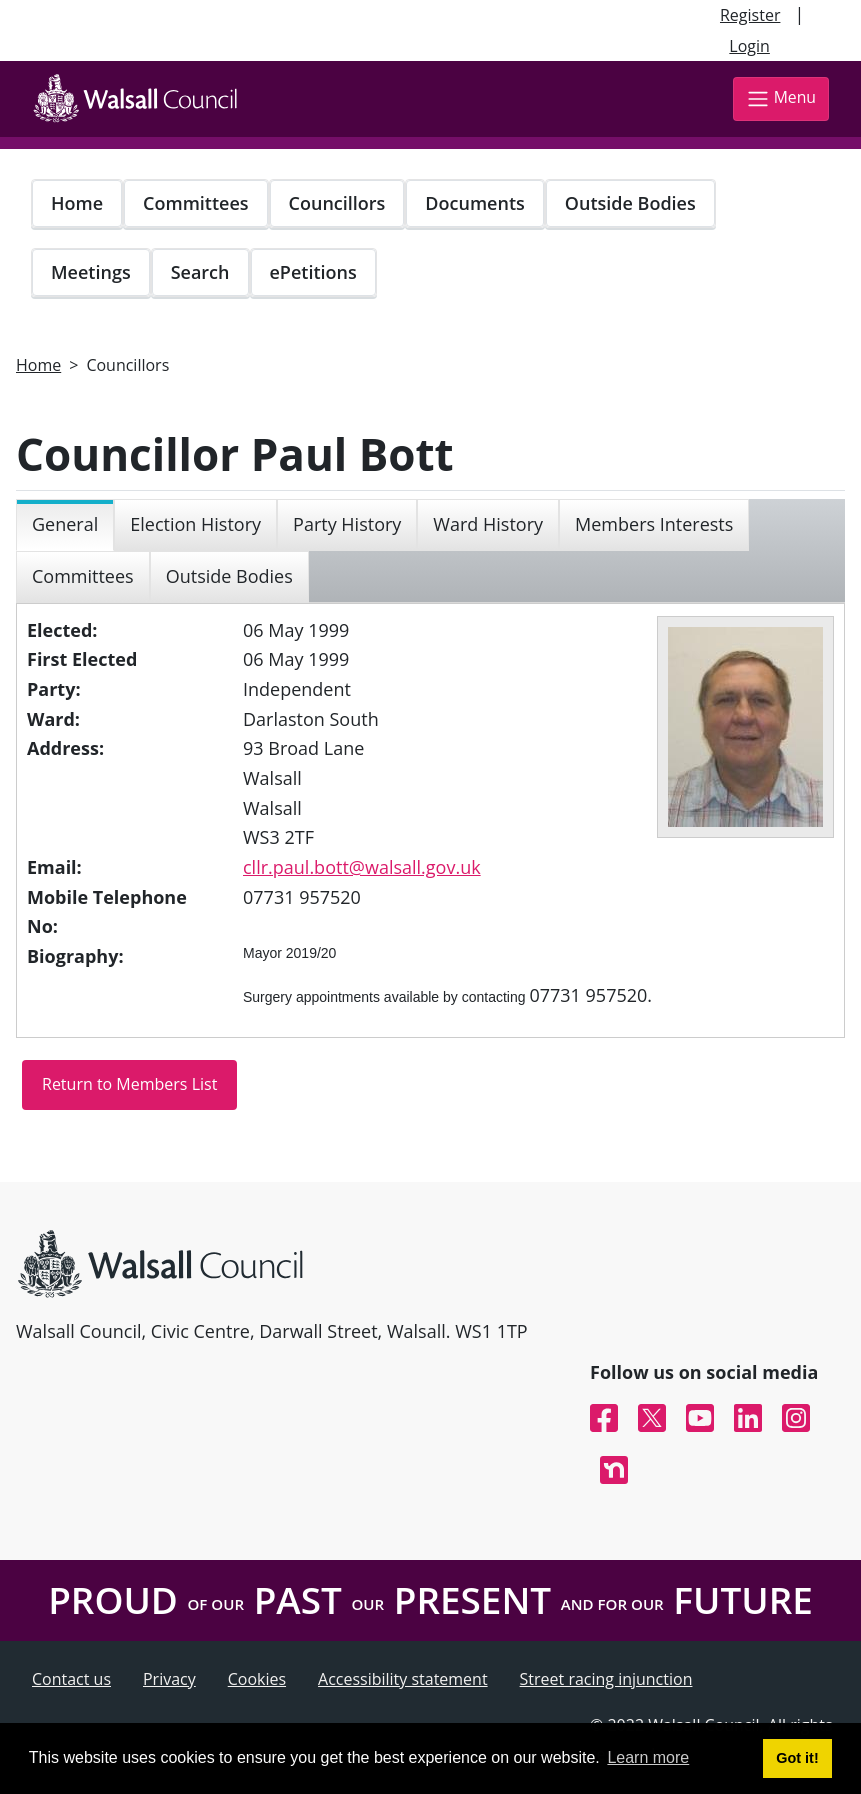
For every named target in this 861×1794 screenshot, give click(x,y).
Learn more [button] (648, 1757)
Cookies (257, 1679)
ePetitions (313, 272)
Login (749, 46)
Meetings (91, 272)
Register (750, 15)
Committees (196, 203)
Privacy (169, 1679)
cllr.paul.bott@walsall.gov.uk (362, 867)
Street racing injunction (606, 1679)
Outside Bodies (630, 203)
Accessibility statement (403, 1679)
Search (200, 272)
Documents (474, 203)
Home (77, 203)
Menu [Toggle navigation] (781, 98)
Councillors (337, 203)
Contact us (71, 1679)
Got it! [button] (797, 1758)
